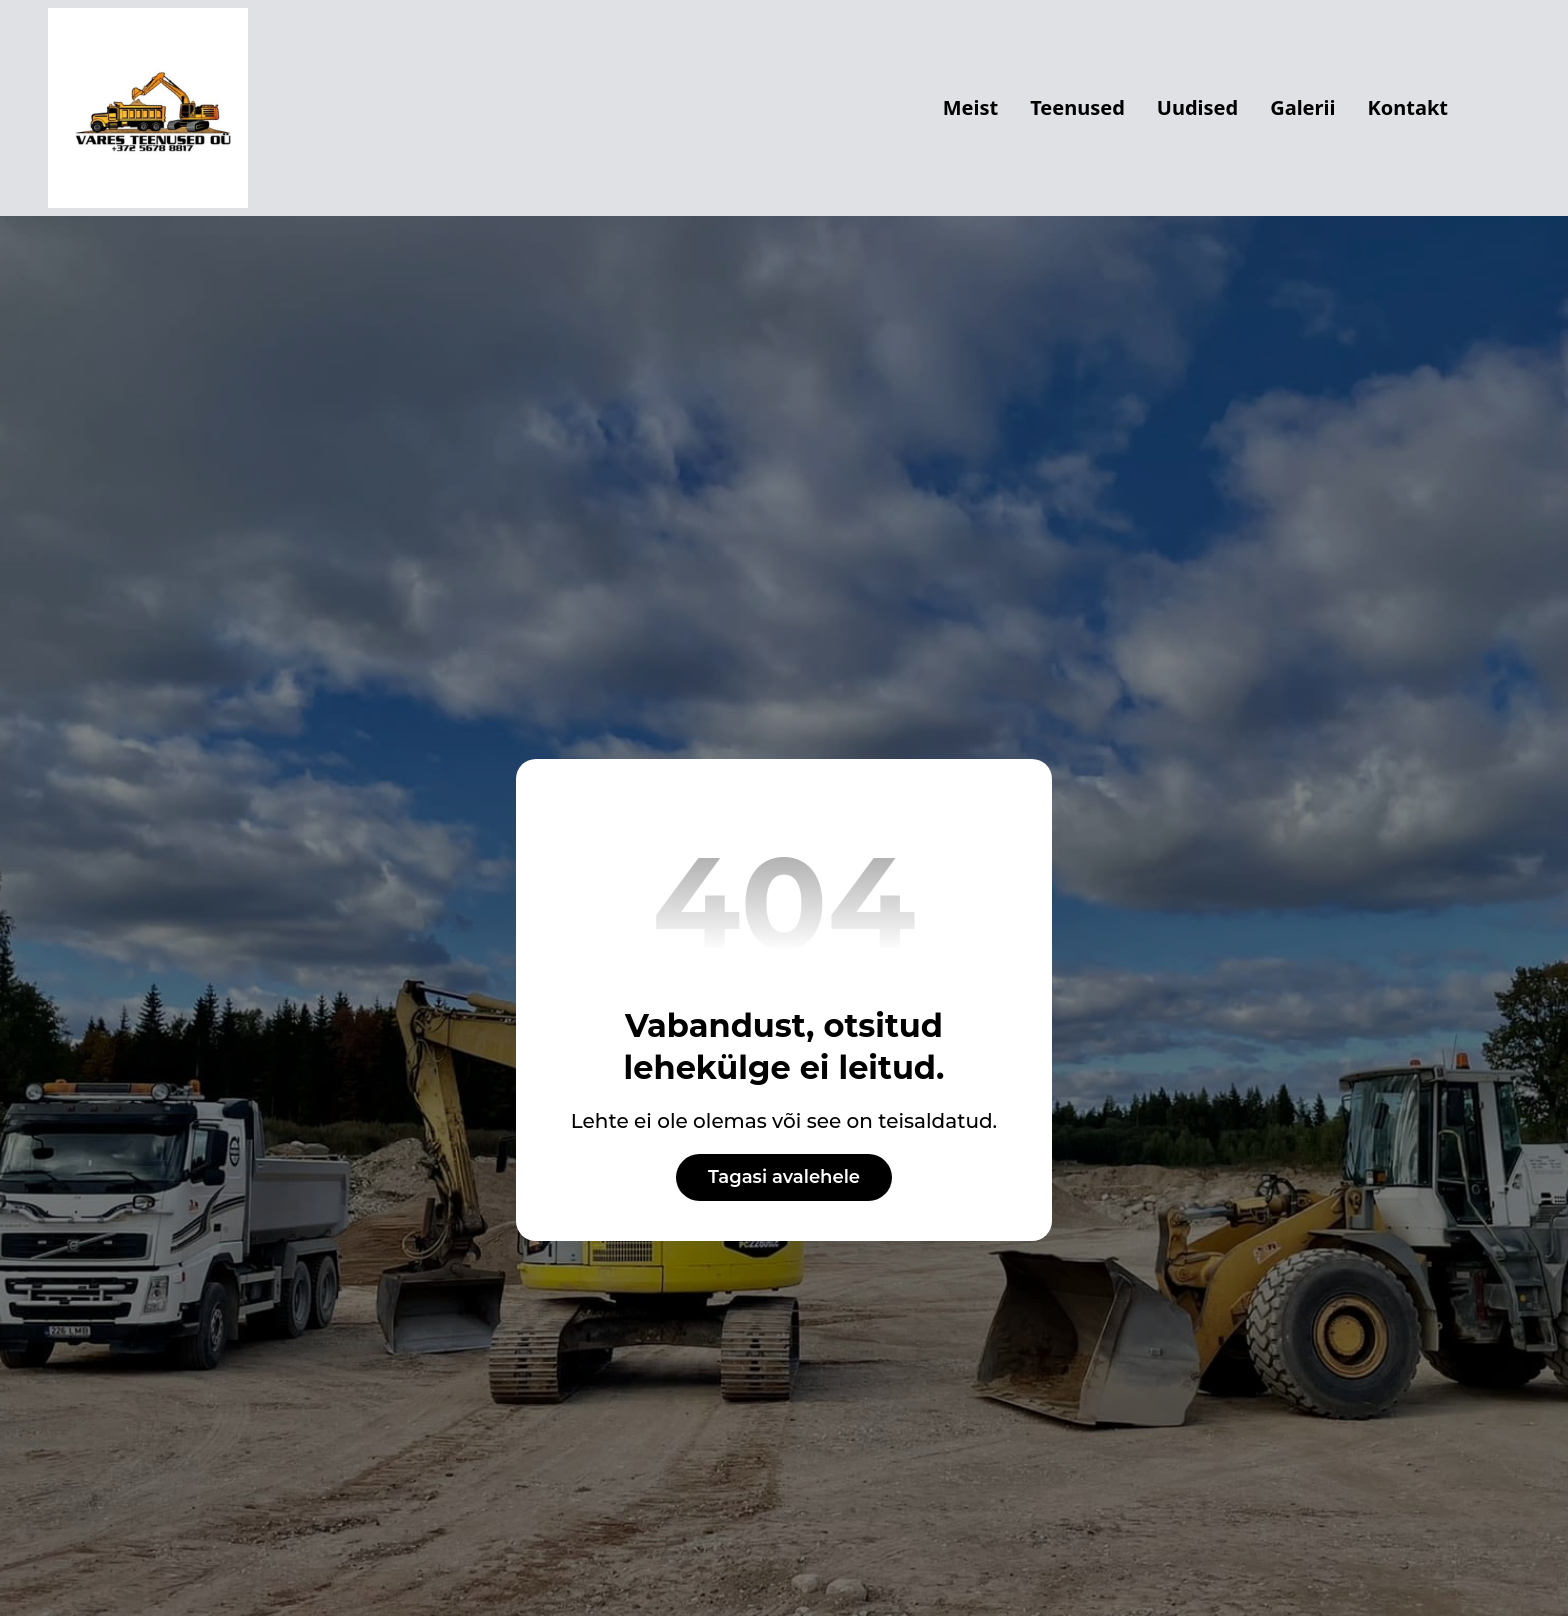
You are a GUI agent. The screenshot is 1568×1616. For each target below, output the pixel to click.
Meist (971, 107)
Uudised (1197, 107)
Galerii (1302, 107)
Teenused (1077, 107)
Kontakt (1407, 107)
